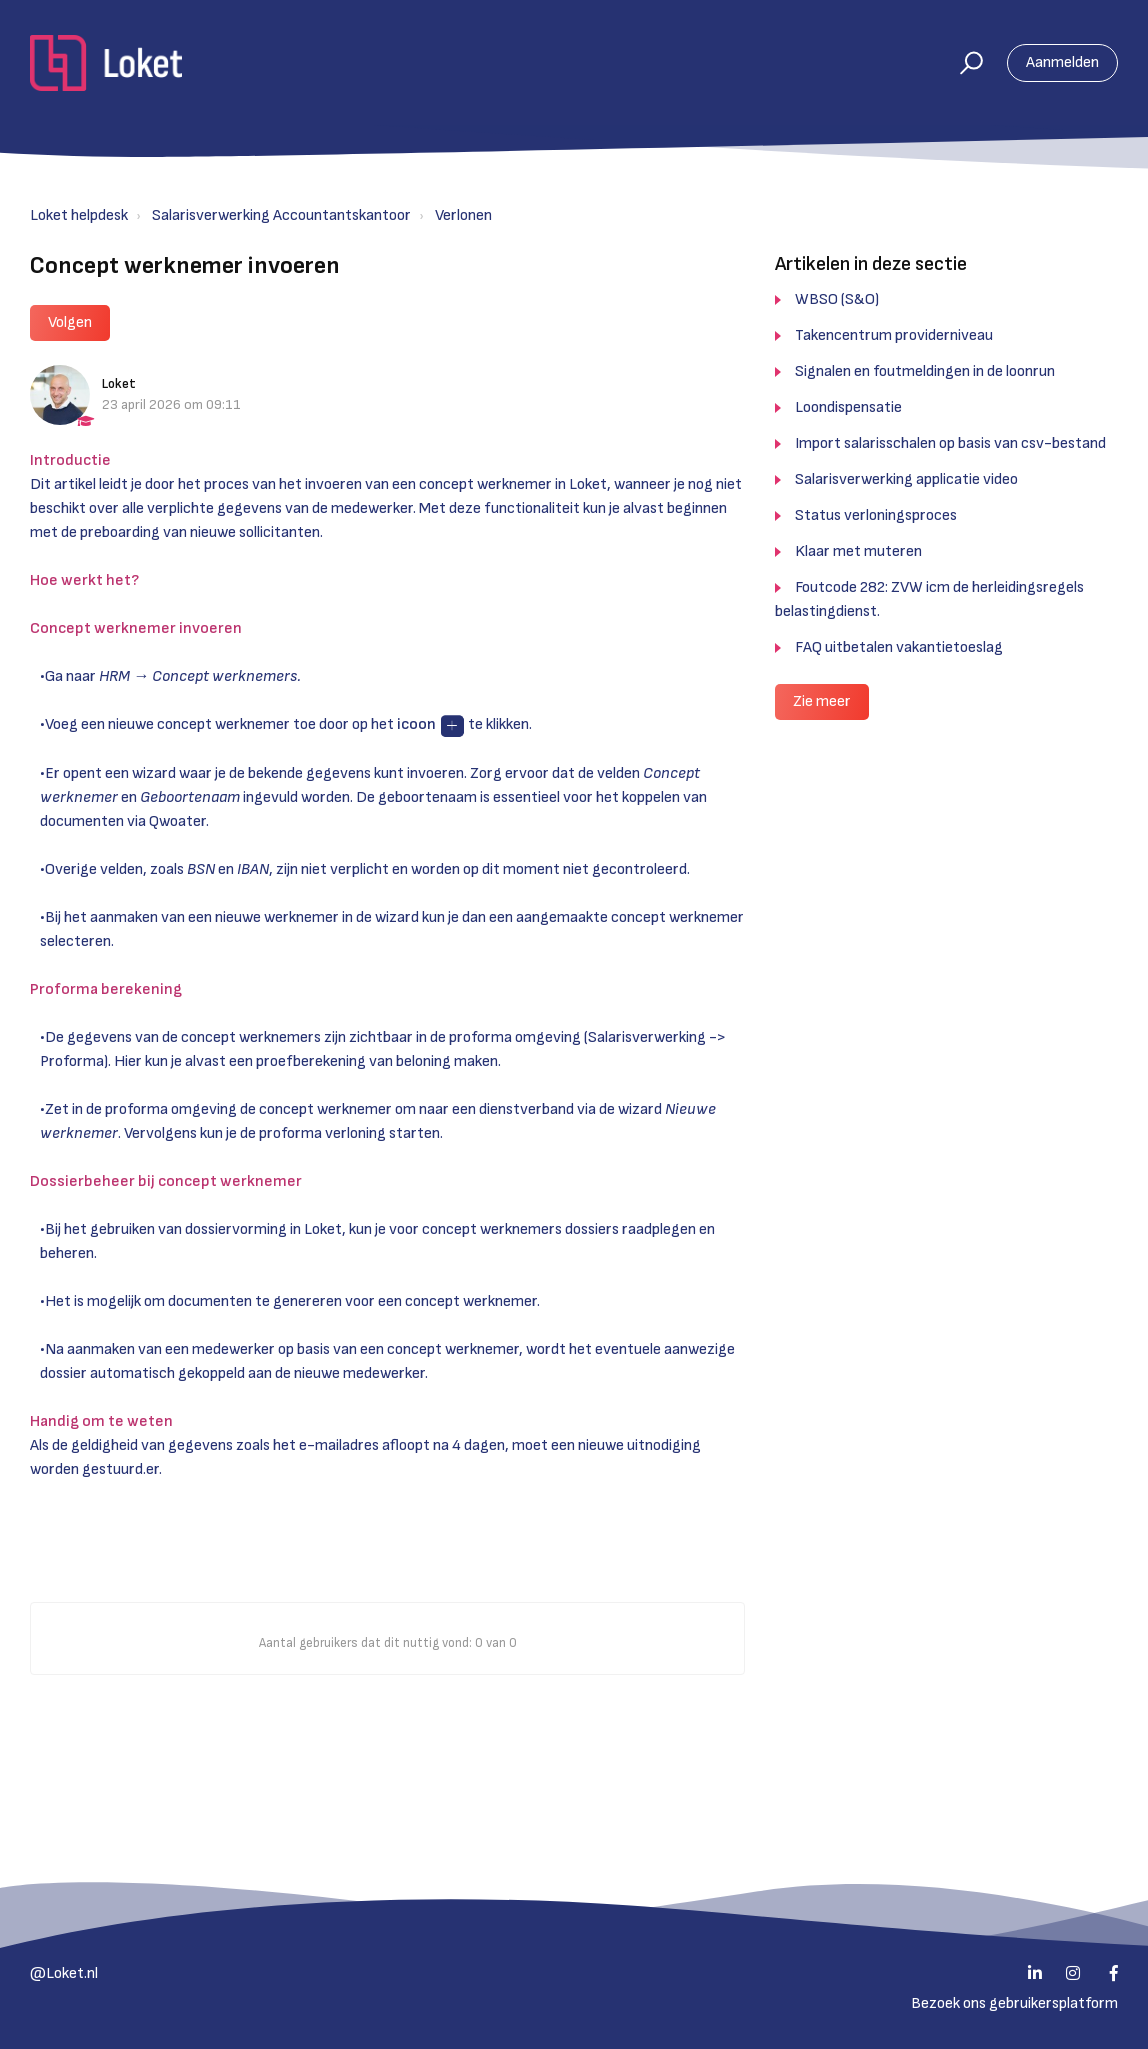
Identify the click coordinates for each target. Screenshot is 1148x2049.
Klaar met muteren (858, 551)
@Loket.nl (64, 1973)
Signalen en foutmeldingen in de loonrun (925, 371)
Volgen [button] (70, 322)
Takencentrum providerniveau (894, 335)
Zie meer (822, 701)
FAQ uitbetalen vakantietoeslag (899, 647)
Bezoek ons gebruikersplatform (1014, 2003)
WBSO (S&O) (837, 299)
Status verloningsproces (876, 515)
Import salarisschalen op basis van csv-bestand (950, 443)
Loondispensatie (848, 407)
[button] (962, 63)
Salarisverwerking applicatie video (906, 479)
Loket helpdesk (79, 215)
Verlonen (463, 215)
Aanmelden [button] (1062, 62)
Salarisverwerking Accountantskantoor (281, 215)
